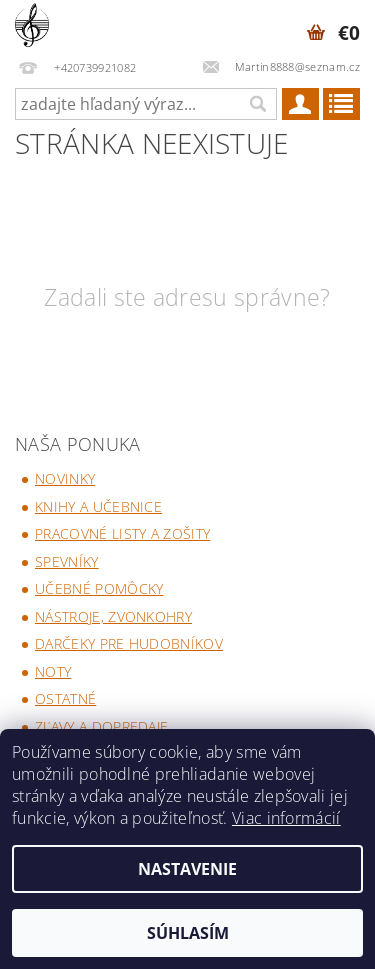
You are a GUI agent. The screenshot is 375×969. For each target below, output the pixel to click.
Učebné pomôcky (99, 588)
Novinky (65, 478)
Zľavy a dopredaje (101, 726)
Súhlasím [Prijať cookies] (188, 933)
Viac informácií (286, 818)
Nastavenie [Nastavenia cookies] (187, 869)
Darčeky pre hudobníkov (129, 643)
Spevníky (67, 561)
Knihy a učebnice (98, 506)
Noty (53, 671)
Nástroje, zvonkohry (113, 616)
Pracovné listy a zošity (122, 533)
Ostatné (65, 698)
